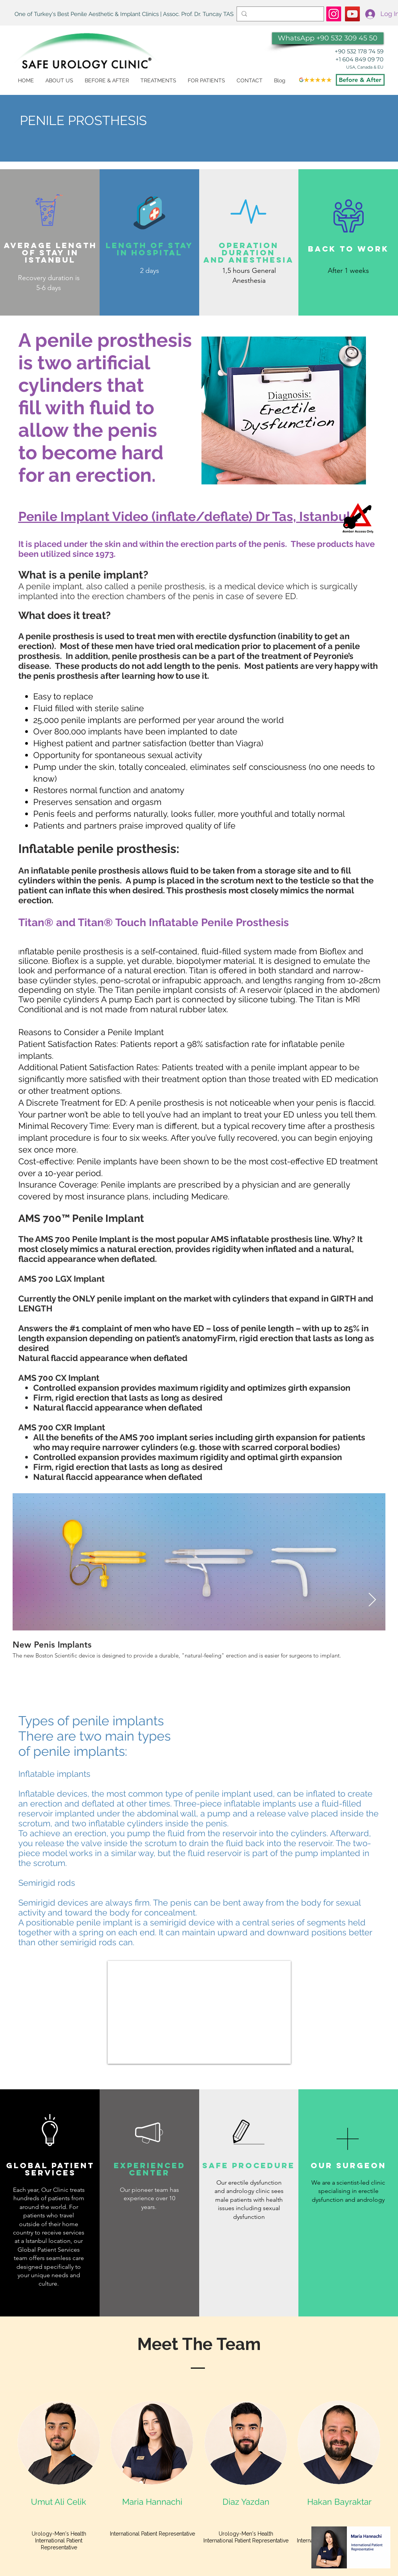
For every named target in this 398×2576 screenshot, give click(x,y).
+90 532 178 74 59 (359, 51)
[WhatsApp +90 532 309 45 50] (327, 38)
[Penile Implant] (352, 13)
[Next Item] (372, 1600)
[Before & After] (360, 80)
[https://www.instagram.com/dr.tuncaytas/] (333, 13)
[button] (158, 81)
